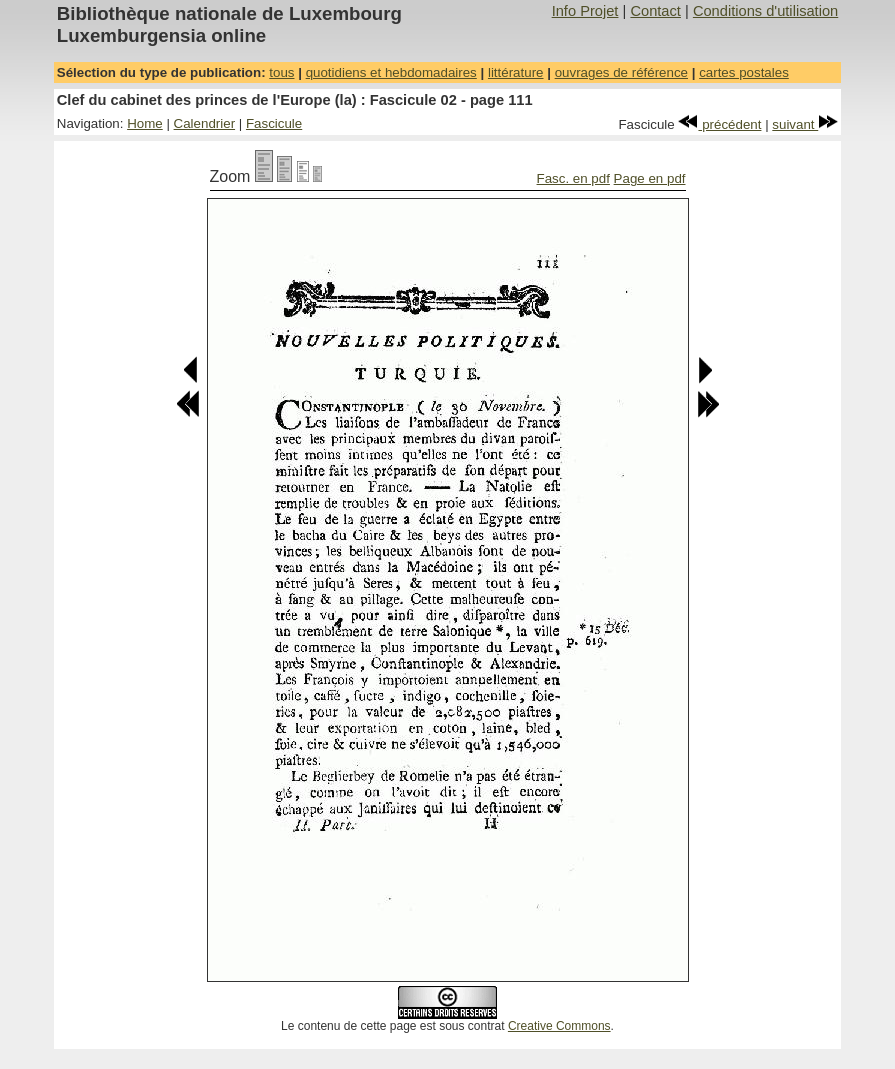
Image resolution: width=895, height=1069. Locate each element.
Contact (655, 11)
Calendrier (205, 123)
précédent (719, 124)
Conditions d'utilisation (765, 11)
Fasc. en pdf (573, 178)
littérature (516, 72)
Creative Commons (559, 1026)
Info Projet (585, 11)
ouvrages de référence (621, 72)
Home (145, 123)
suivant (805, 124)
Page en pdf (650, 178)
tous (281, 72)
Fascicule (274, 123)
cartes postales (744, 72)
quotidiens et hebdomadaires (391, 72)
